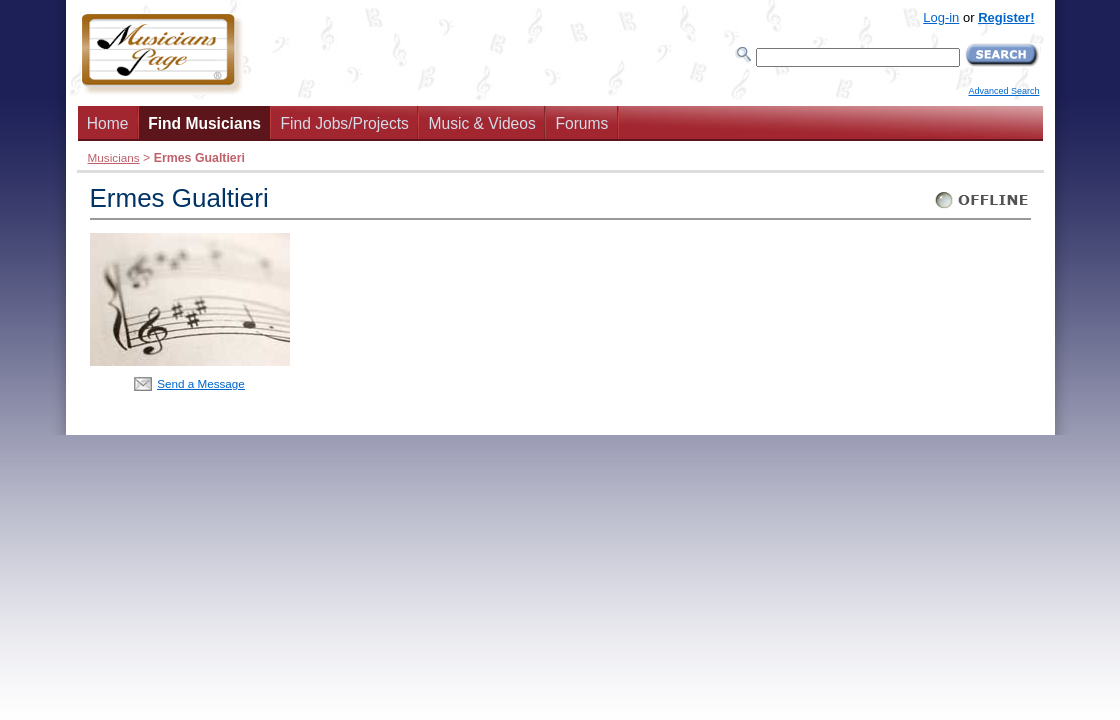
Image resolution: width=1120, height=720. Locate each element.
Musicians (114, 157)
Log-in (941, 17)
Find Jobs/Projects (345, 123)
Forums (581, 123)
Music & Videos (482, 123)
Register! (1006, 17)
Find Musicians (204, 123)
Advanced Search (1003, 91)
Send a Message (201, 383)
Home (108, 123)
